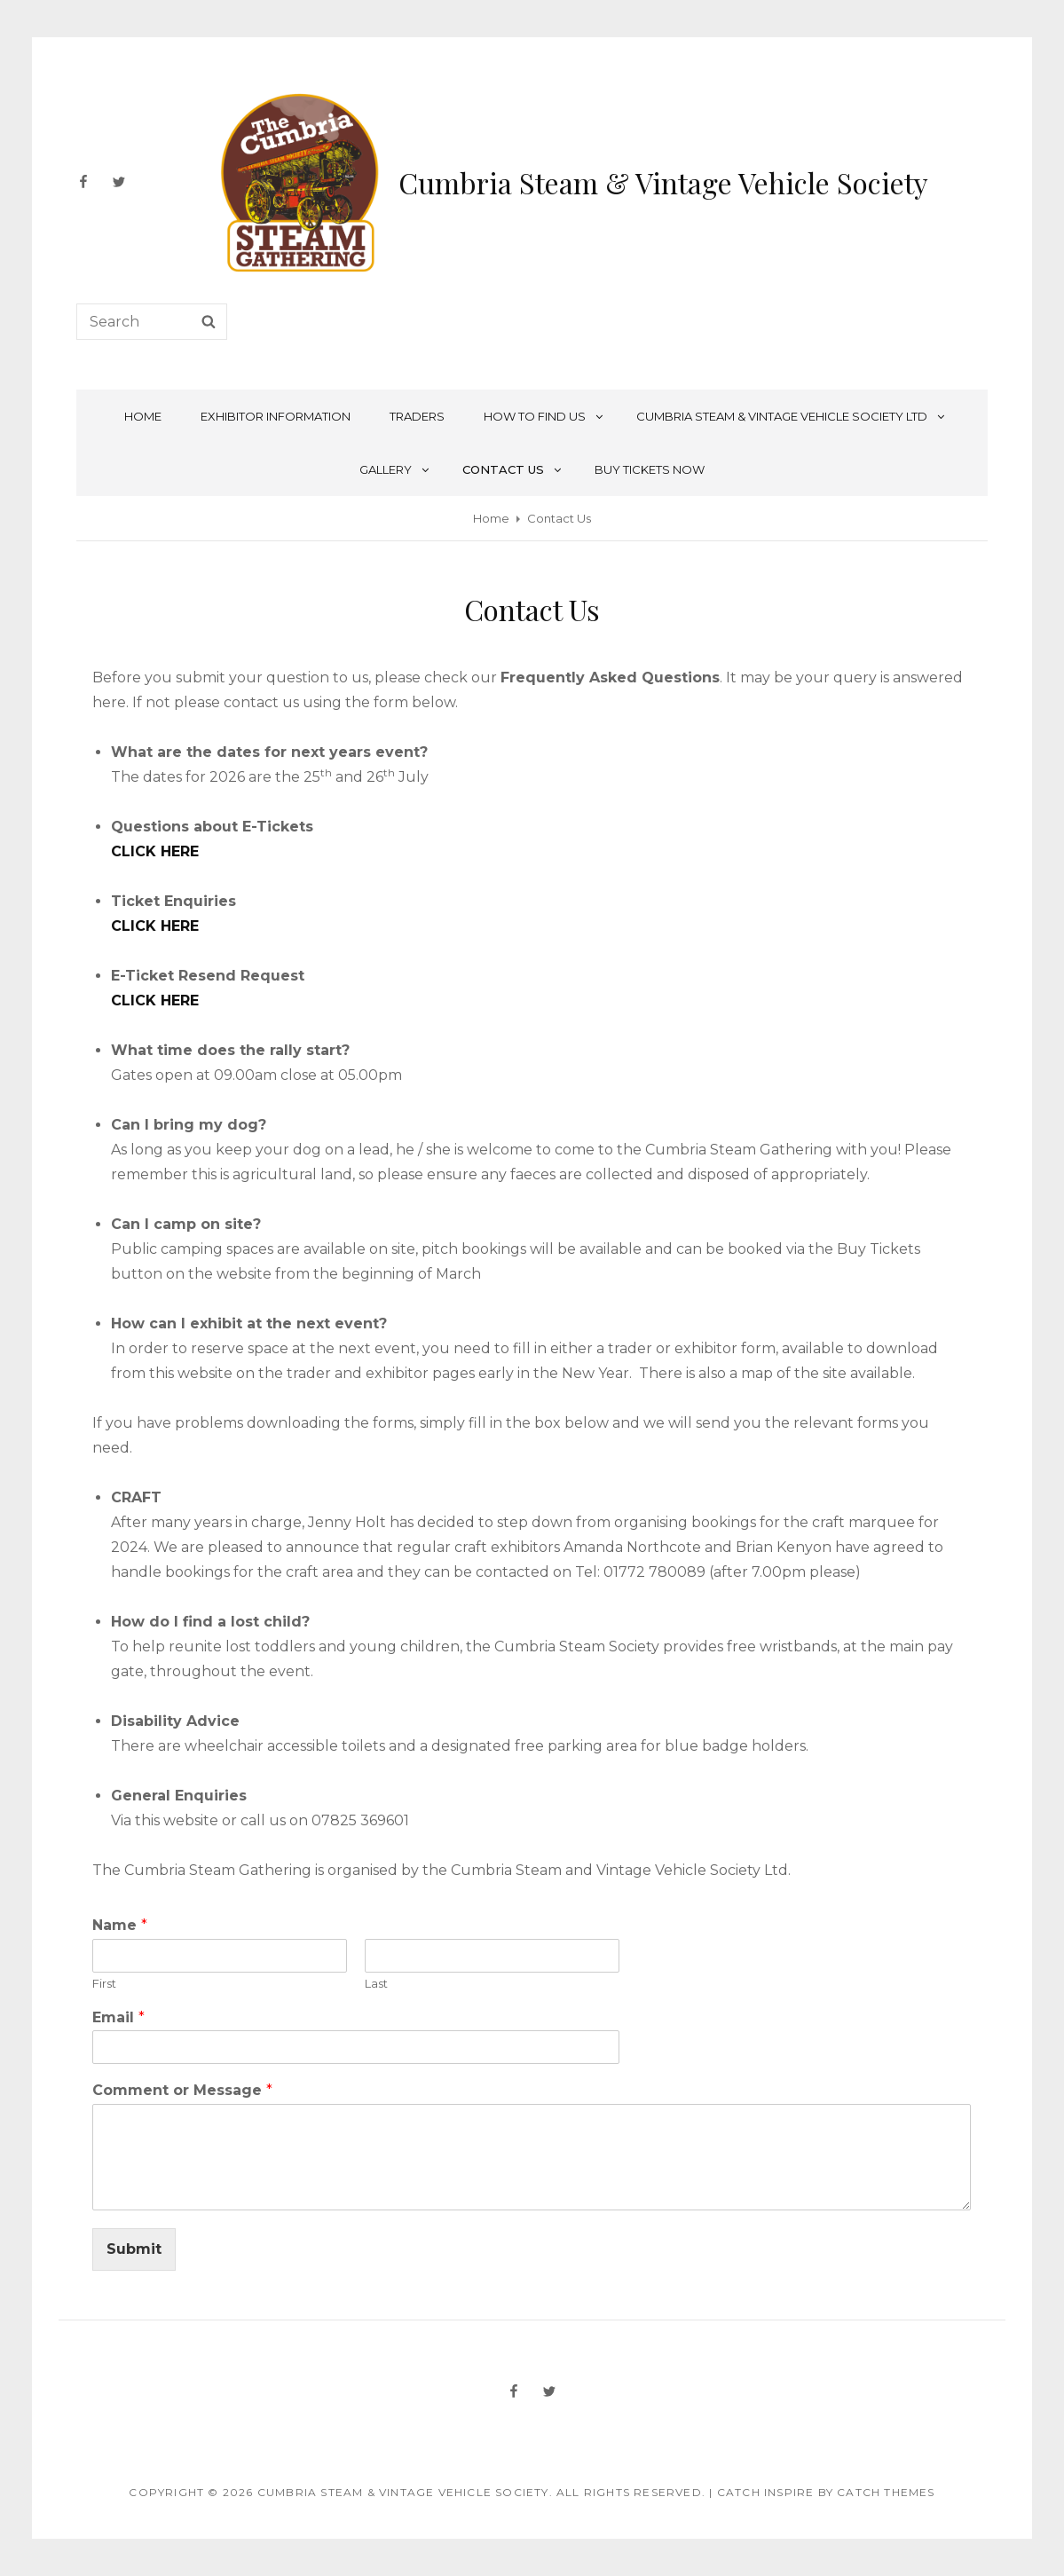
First (104, 1983)
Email (118, 2017)
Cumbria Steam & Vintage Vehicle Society (663, 182)
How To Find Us (544, 416)
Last (376, 1983)
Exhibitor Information (276, 416)
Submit (134, 2249)
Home (143, 416)
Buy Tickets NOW (650, 469)
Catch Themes (885, 2492)
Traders (417, 416)
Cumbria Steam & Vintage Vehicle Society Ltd (791, 416)
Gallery (395, 469)
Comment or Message (182, 2090)
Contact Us (513, 469)
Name (119, 1925)
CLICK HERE (155, 851)
